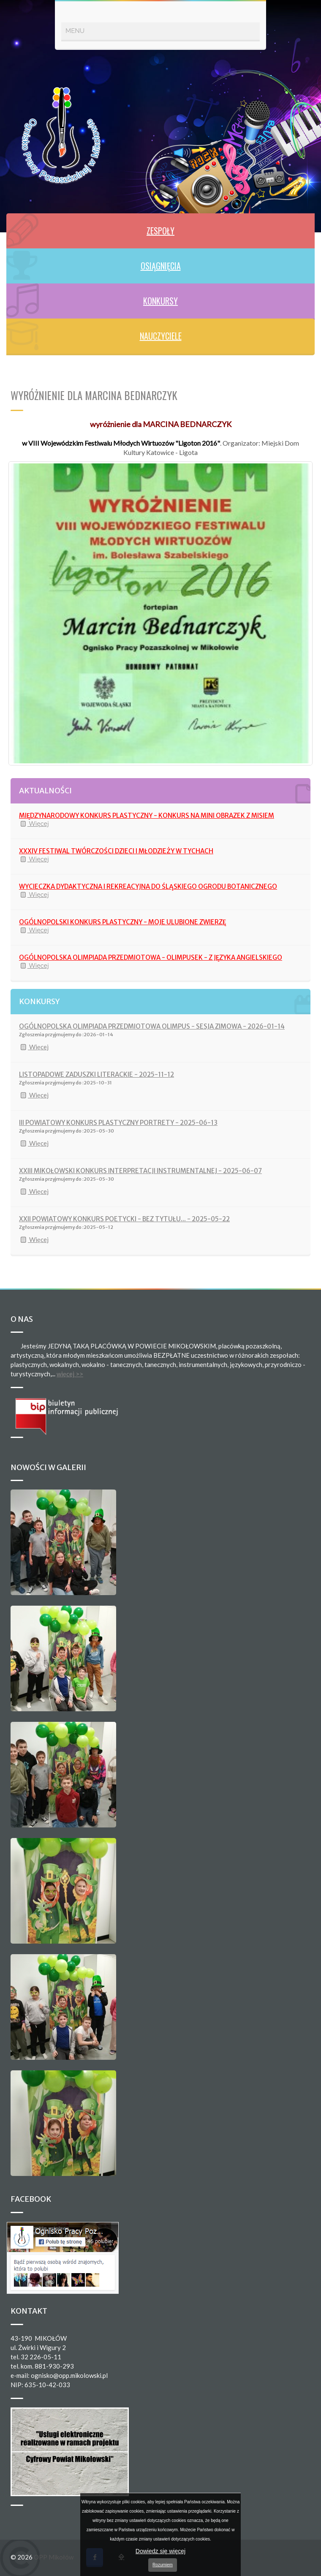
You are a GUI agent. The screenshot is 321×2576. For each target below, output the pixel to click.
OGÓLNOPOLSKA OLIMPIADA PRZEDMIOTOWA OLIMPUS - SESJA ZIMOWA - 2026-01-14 (152, 1026)
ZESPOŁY (160, 230)
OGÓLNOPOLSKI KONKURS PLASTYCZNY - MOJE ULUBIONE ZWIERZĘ (122, 922)
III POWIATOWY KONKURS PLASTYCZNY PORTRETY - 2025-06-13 (118, 1123)
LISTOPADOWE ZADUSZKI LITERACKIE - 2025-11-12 (96, 1074)
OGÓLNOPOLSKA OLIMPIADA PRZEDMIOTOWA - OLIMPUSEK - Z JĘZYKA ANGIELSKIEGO (150, 957)
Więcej (34, 824)
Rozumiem (162, 2564)
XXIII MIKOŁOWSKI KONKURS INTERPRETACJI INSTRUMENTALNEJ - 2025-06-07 (140, 1171)
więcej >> (70, 1374)
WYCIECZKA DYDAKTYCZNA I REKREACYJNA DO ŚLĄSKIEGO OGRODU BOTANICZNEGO (148, 886)
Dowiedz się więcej (160, 2551)
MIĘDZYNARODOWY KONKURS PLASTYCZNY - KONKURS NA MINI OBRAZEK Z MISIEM (146, 815)
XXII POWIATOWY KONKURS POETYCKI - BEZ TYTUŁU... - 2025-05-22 (124, 1219)
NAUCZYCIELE (161, 335)
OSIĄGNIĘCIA (161, 265)
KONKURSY (160, 300)
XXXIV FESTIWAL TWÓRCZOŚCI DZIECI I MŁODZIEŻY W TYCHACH (116, 851)
